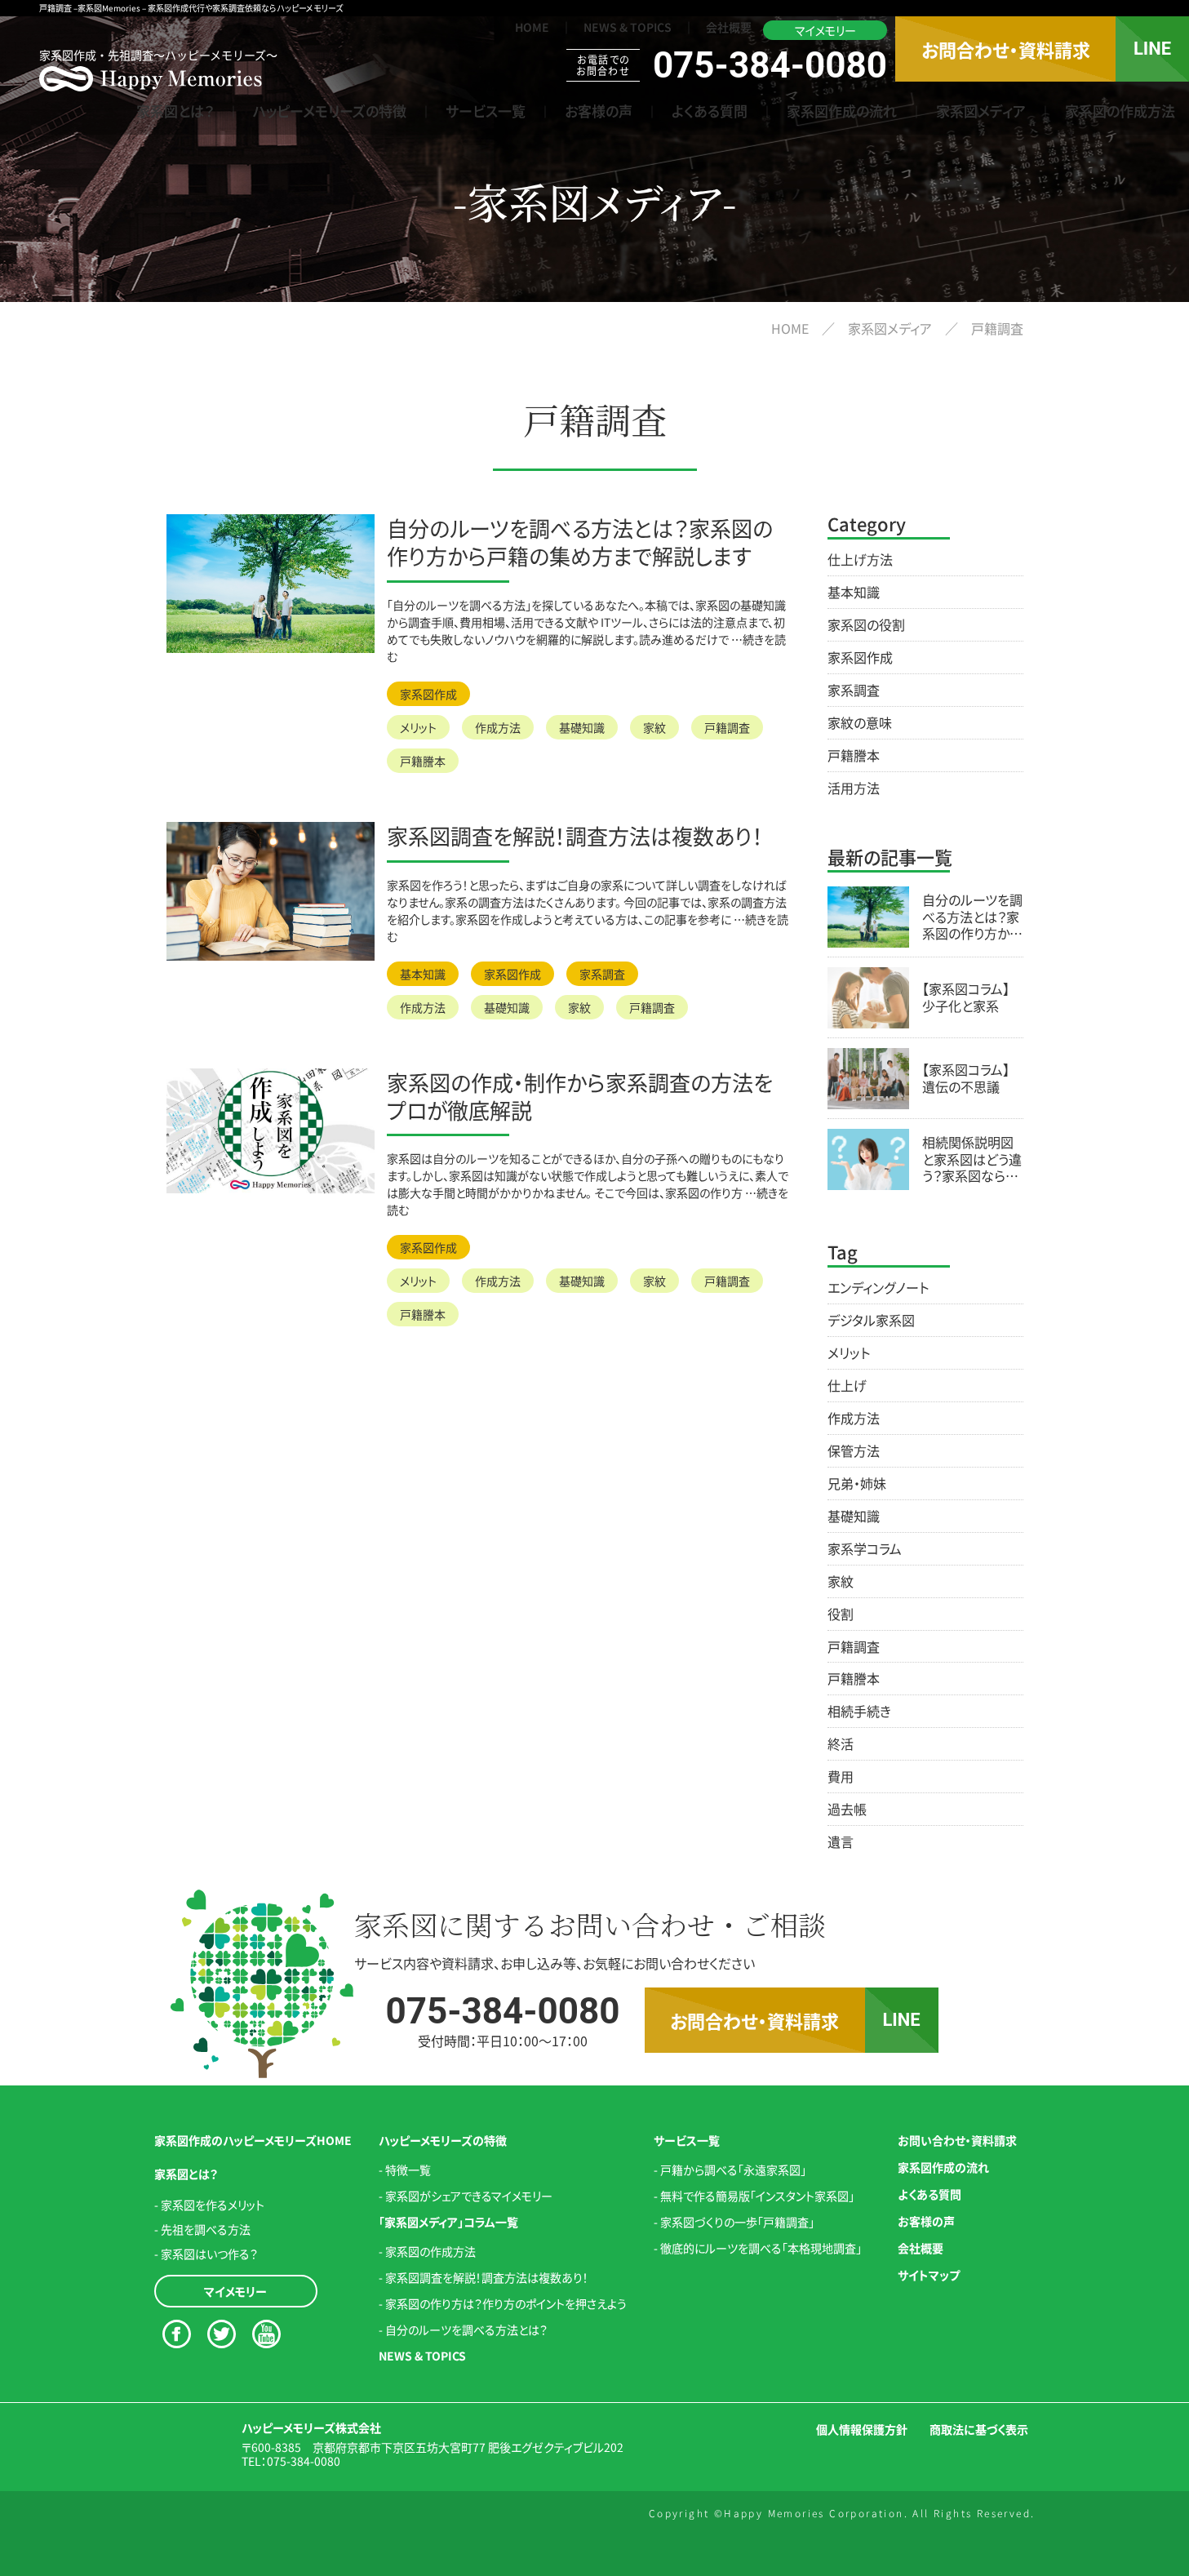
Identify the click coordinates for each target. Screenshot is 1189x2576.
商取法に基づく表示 (978, 2429)
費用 (840, 1776)
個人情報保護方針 (861, 2429)
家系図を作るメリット (212, 2204)
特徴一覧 (408, 2169)
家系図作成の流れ (842, 110)
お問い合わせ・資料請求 (957, 2140)
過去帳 (847, 1809)
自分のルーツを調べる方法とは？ (466, 2329)
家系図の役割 (866, 624)
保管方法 (853, 1450)
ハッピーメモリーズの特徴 (329, 110)
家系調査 (602, 974)
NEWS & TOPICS (627, 27)
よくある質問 (710, 110)
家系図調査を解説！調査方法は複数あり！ (486, 2277)
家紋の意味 (859, 722)
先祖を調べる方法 (206, 2229)
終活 (840, 1743)
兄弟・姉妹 (856, 1483)
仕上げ (847, 1385)
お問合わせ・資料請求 (1005, 49)
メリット (418, 727)
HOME (532, 27)
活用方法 (853, 787)
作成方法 (498, 727)
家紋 (654, 727)
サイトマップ (929, 2275)
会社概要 (729, 27)
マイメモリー (825, 30)
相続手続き (859, 1711)
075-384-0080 (303, 2461)
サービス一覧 (486, 110)
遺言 (840, 1841)
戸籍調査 (727, 727)
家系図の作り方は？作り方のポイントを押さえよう (506, 2303)
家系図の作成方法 (1120, 110)
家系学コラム (864, 1548)
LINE (1152, 48)
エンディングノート (878, 1287)
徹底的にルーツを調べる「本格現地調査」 (761, 2248)
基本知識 (423, 974)
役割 (840, 1613)
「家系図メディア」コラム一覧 (448, 2221)
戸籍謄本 (423, 761)
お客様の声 (598, 110)
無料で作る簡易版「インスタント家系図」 (757, 2195)
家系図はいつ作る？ (209, 2253)
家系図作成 (428, 694)
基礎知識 (582, 727)
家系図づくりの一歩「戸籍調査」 (737, 2221)
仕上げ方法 (860, 559)
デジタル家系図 (871, 1320)
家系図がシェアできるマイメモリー (468, 2195)
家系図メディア (981, 110)
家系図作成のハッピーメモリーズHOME (253, 2140)
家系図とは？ (175, 110)
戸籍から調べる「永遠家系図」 (733, 2169)
